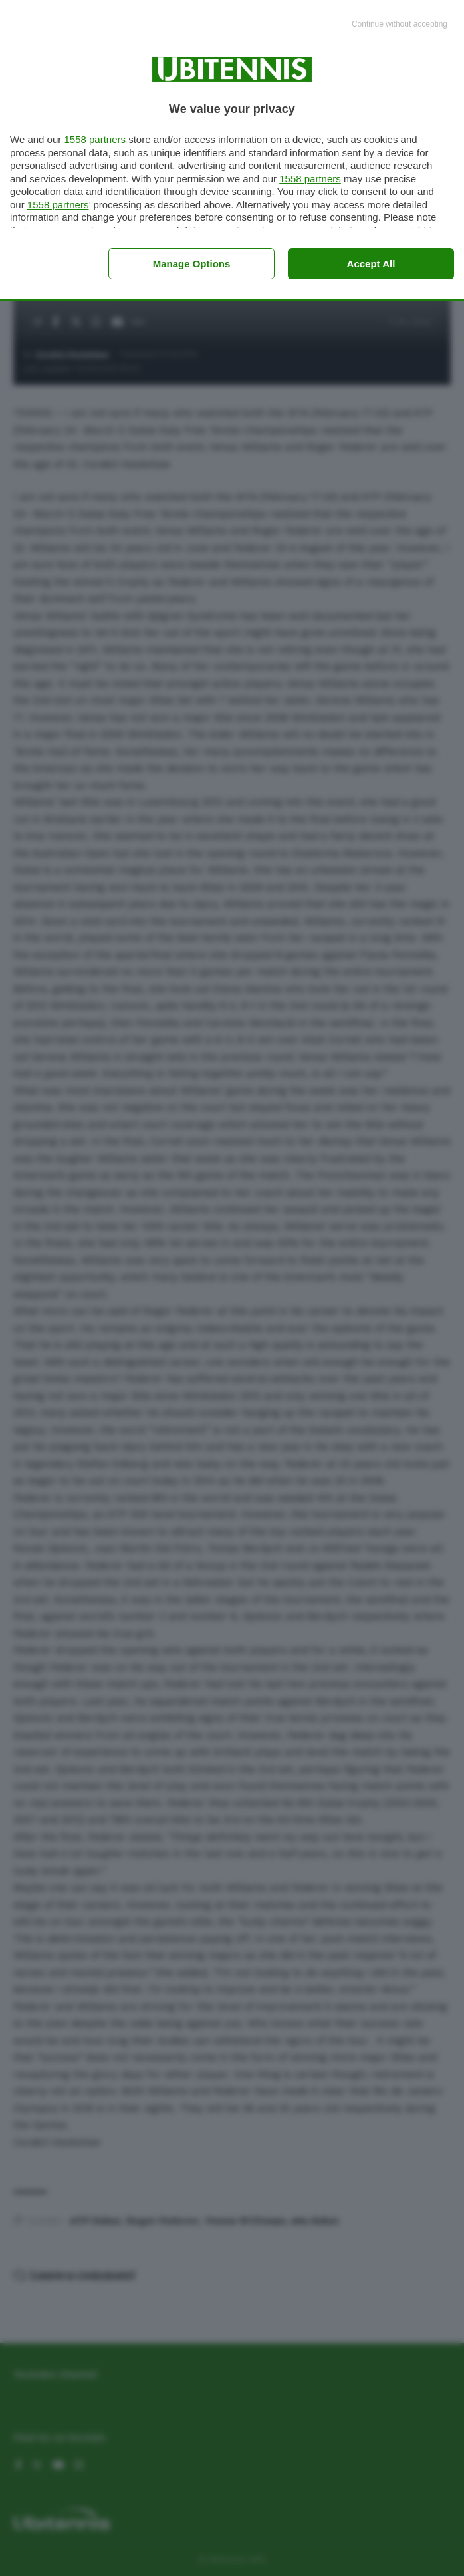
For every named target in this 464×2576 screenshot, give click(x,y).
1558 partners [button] (95, 139)
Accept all (371, 263)
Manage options (192, 263)
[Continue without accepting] (399, 24)
